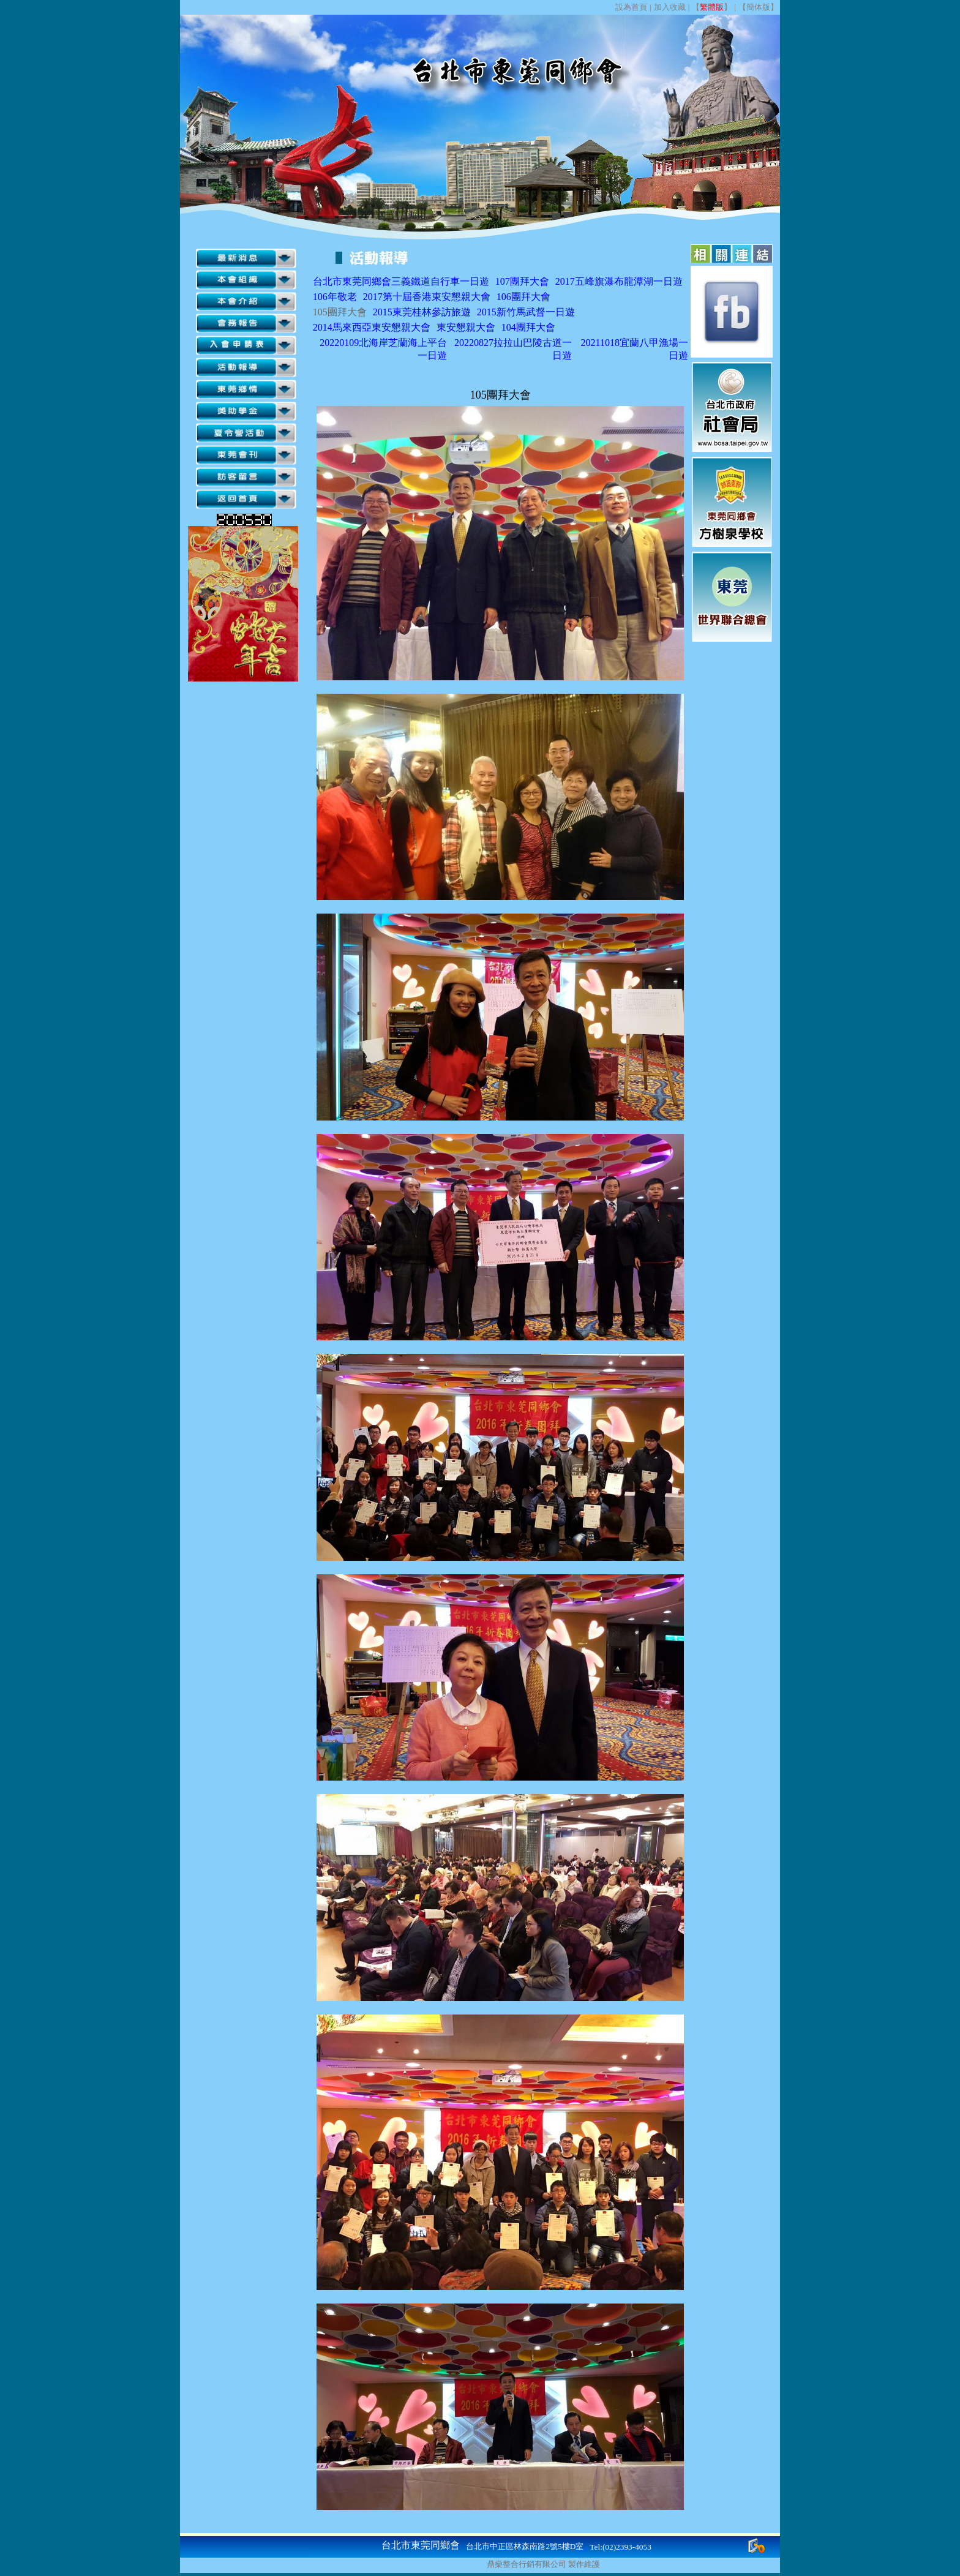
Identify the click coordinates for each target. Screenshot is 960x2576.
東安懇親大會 (466, 327)
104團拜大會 (528, 327)
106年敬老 (335, 296)
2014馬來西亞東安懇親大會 (371, 327)
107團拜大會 (522, 281)
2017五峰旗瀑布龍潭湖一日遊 (619, 281)
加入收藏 (670, 7)
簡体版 (758, 7)
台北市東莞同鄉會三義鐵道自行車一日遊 (401, 281)
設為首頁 (631, 7)
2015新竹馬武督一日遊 (526, 312)
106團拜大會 (523, 296)
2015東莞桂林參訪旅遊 (422, 312)
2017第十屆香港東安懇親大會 (426, 296)
